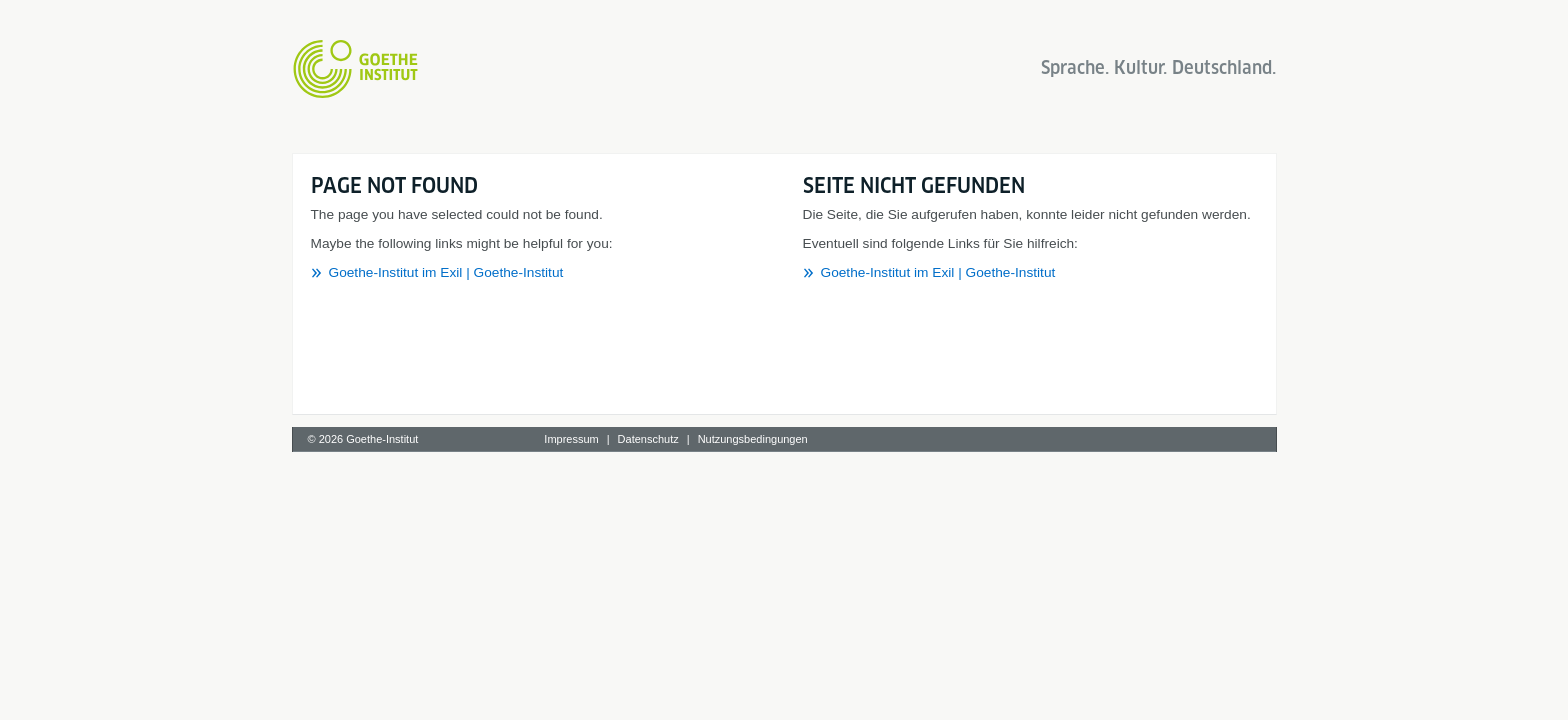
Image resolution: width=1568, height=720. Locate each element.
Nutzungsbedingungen (753, 439)
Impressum (571, 439)
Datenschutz (648, 439)
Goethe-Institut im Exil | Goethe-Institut (446, 272)
